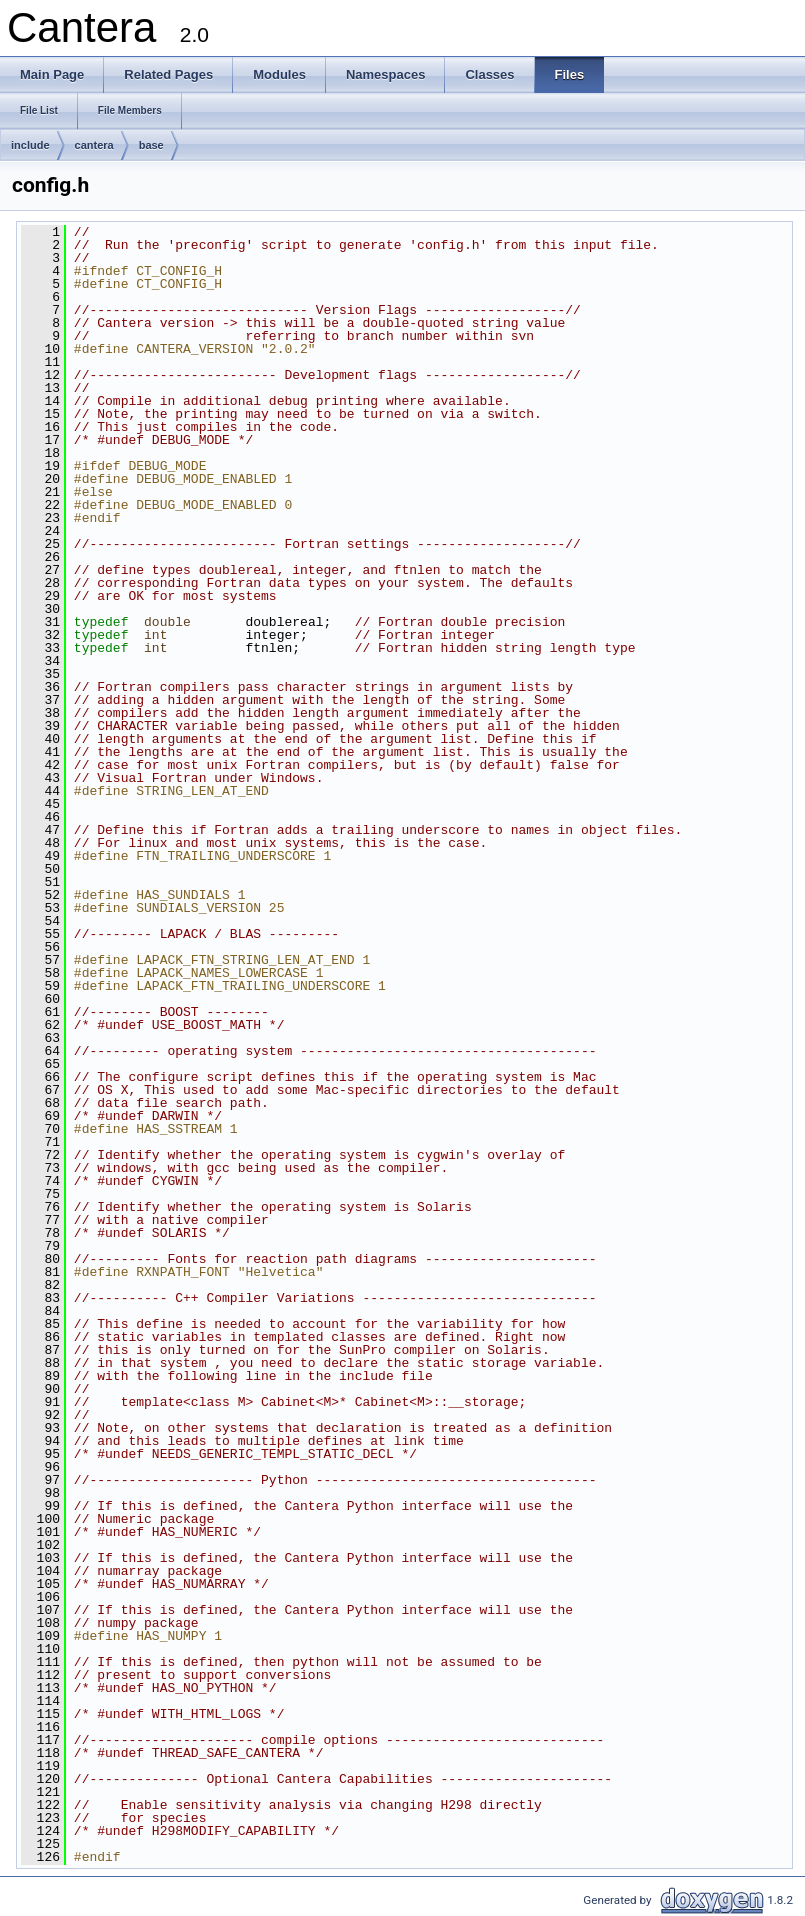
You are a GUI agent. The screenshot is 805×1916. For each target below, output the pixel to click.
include (30, 145)
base (151, 145)
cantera (94, 145)
